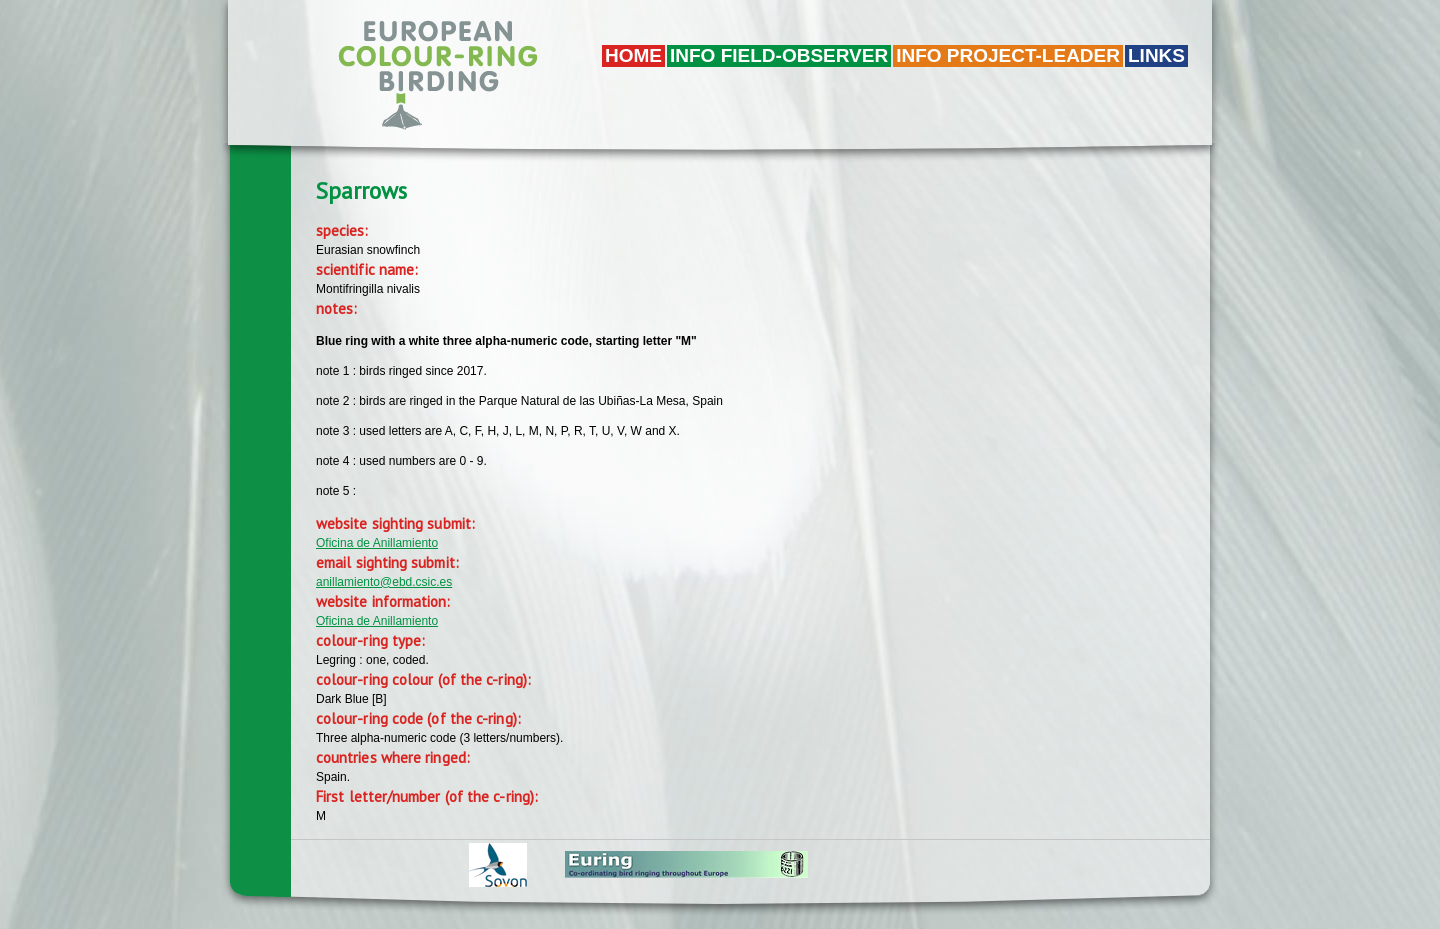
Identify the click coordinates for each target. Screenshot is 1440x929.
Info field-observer (779, 55)
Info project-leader (1008, 55)
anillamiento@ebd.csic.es (384, 582)
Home (633, 55)
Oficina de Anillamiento (377, 543)
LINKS (1156, 55)
